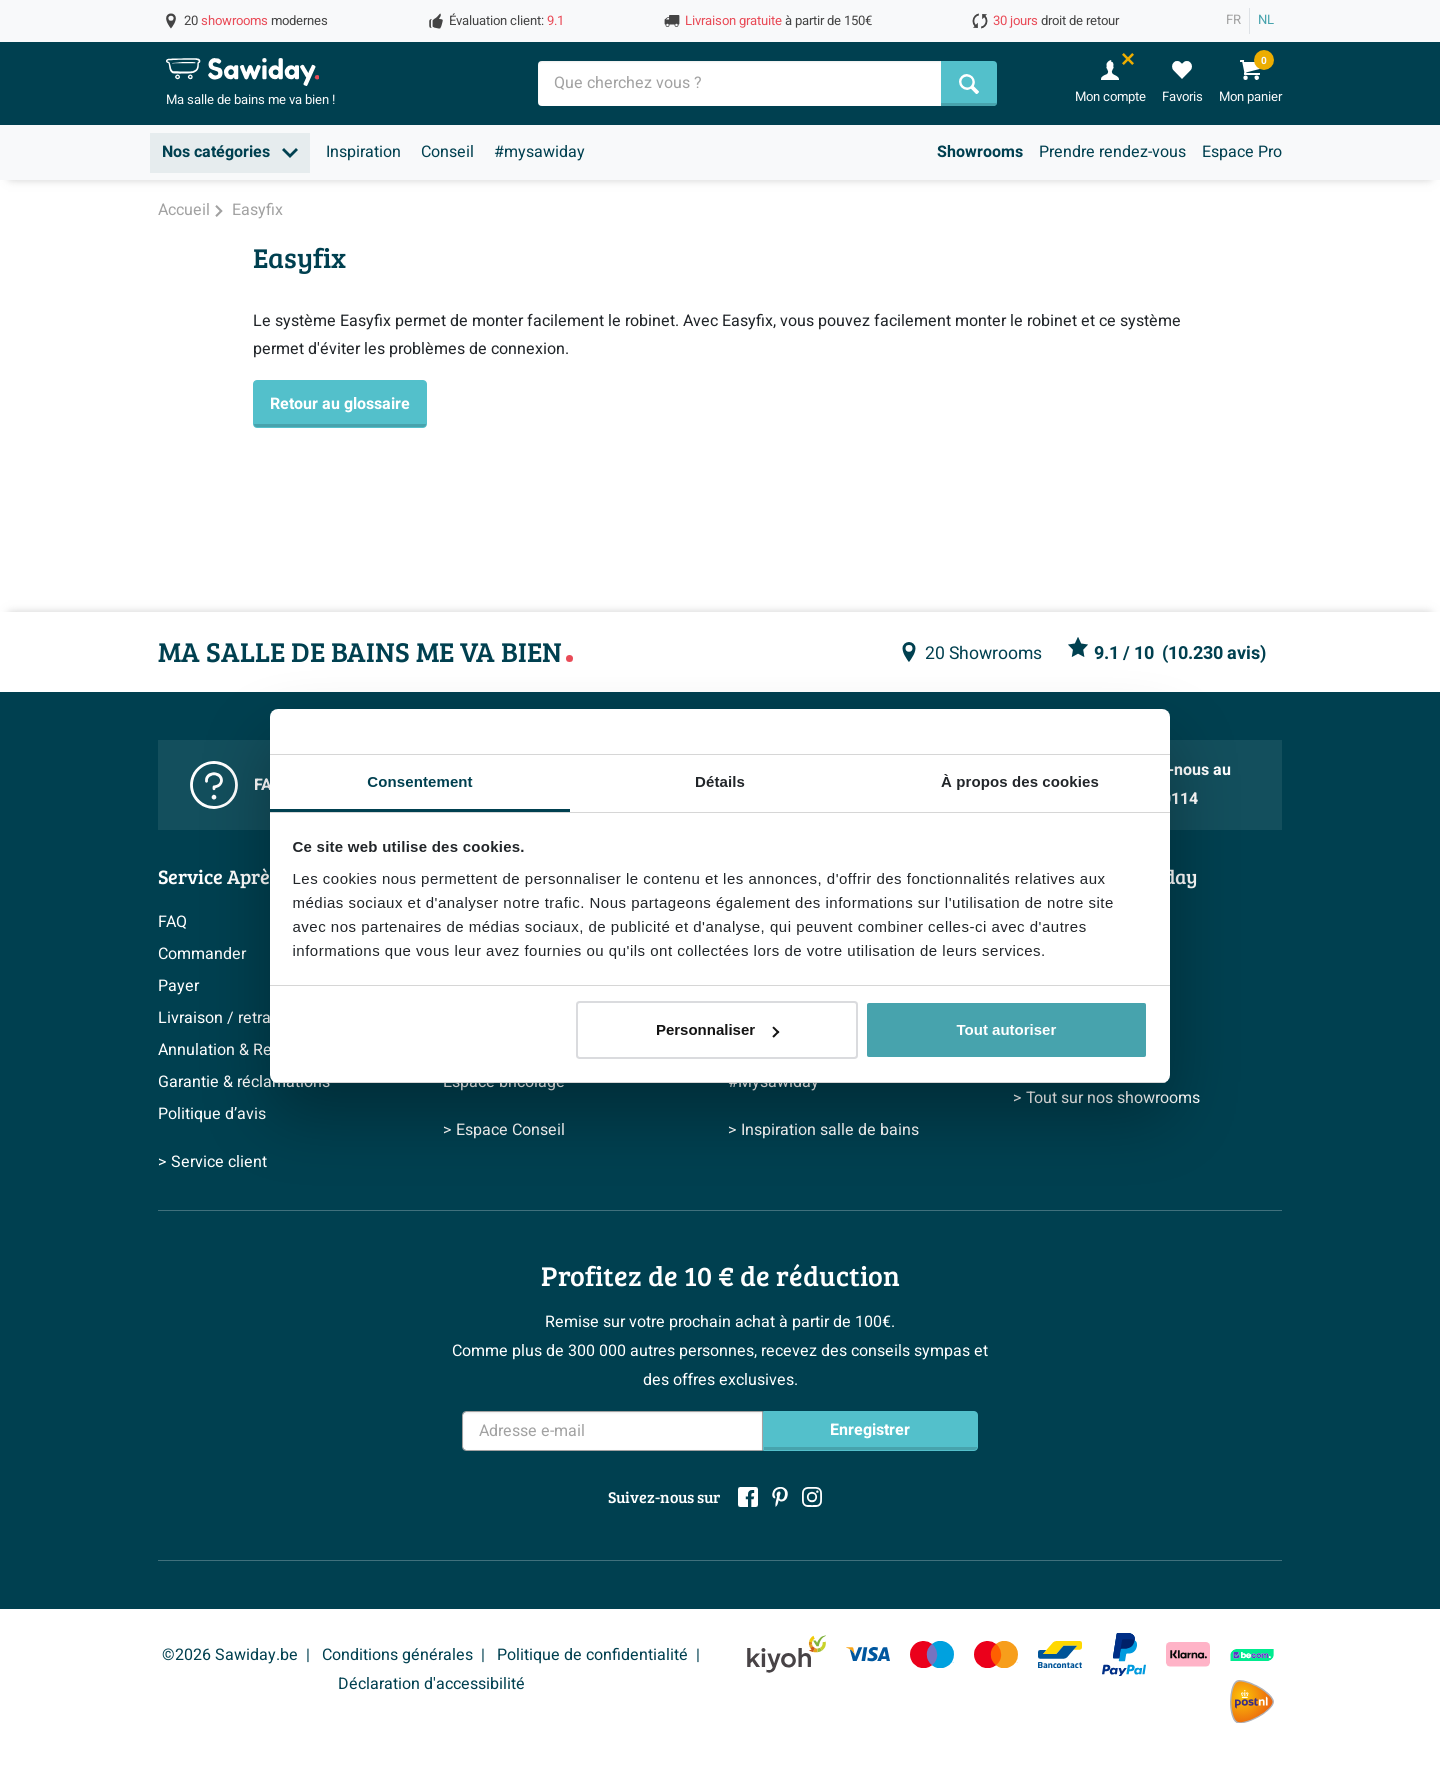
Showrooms (980, 152)
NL (1266, 20)
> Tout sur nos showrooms (1106, 1098)
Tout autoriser (1007, 1029)
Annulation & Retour (229, 1050)
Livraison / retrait (219, 1018)
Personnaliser (717, 1029)
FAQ (172, 922)
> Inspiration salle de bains (823, 1130)
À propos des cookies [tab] (1020, 781)
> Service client (212, 1162)
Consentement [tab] (419, 781)
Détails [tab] (720, 781)
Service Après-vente (246, 876)
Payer (178, 986)
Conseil (447, 152)
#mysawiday (539, 152)
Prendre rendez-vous (1112, 152)
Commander (202, 954)
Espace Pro (1242, 152)
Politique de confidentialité (592, 1655)
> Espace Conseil (504, 1130)
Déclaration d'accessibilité (431, 1684)
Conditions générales (397, 1655)
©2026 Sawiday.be (230, 1655)
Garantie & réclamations (244, 1082)
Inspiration (363, 152)
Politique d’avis (212, 1114)
